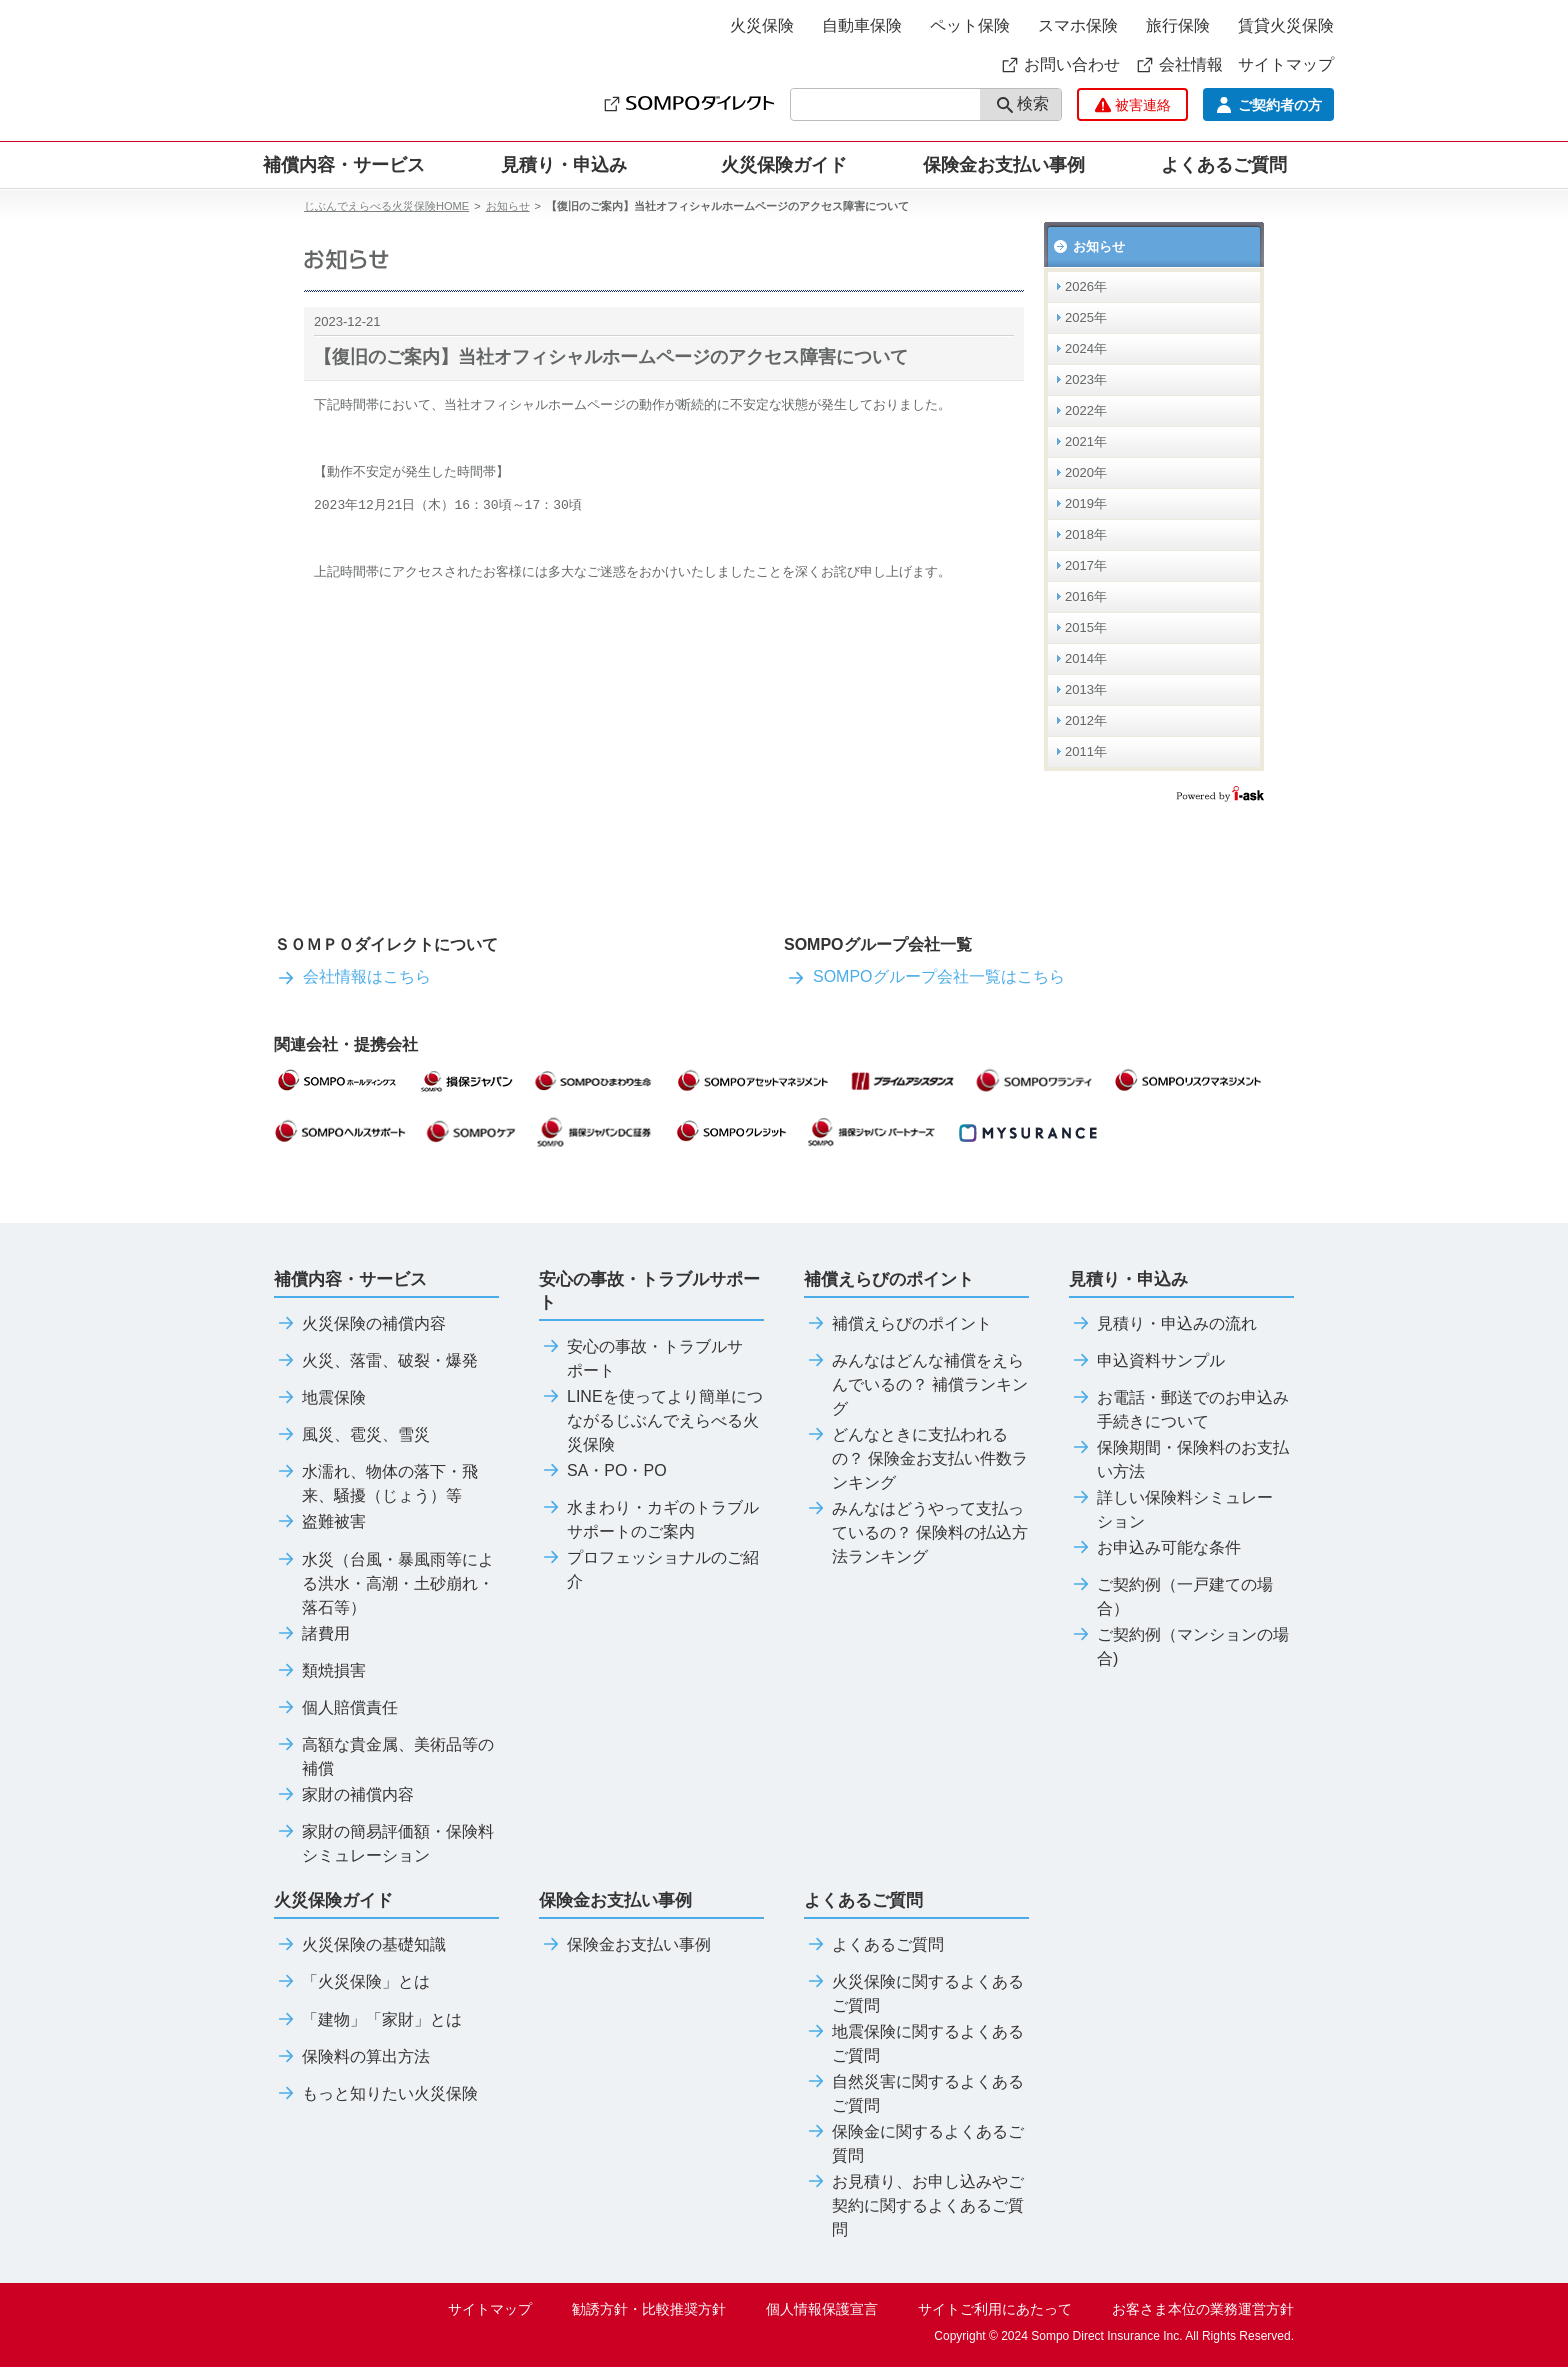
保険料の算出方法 (352, 2057)
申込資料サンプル (1147, 1361)
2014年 (1086, 658)
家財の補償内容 (344, 1795)
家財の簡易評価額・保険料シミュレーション (384, 1844)
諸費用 (312, 1634)
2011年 (1086, 751)
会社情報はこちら (352, 976)
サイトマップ (1286, 64)
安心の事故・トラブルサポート (641, 1359)
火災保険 (762, 25)
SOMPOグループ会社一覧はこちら (924, 976)
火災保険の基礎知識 (360, 1945)
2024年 (1086, 348)
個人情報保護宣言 (822, 2309)
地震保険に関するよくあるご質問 (914, 2044)
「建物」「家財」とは (368, 2020)
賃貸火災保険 (1286, 25)
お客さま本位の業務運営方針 (1203, 2309)
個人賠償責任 (336, 1708)
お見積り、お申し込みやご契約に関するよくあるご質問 (914, 2206)
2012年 (1086, 720)
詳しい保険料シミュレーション (1171, 1510)
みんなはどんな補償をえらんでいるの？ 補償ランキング (916, 1385)
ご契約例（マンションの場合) (1179, 1647)
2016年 (1086, 596)
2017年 (1086, 565)
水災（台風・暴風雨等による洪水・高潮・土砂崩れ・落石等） (384, 1584)
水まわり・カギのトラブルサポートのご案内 (649, 1520)
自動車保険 (862, 25)
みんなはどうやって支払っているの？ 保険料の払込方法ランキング (916, 1533)
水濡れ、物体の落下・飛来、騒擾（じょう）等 (376, 1484)
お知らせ (508, 206)
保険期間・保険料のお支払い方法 (1179, 1460)
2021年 (1086, 441)
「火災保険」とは (352, 1982)
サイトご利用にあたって (995, 2309)
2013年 (1086, 689)
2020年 (1086, 472)
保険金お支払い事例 (1004, 165)
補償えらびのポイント (898, 1324)
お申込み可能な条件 (1155, 1548)
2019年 (1086, 503)
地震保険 (320, 1398)
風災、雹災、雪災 (352, 1435)
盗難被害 (320, 1522)
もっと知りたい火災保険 (376, 2094)
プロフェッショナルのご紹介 (649, 1570)
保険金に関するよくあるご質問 (914, 2144)
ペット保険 (970, 25)
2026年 (1086, 286)
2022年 (1086, 410)
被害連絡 (1133, 105)
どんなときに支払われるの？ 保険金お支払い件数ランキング (916, 1459)
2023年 (1086, 379)
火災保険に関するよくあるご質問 (914, 1994)
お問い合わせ (1060, 64)
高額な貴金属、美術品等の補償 (384, 1757)
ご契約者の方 (1268, 105)
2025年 (1086, 317)
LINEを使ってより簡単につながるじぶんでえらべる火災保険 (651, 1421)
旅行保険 (1178, 25)
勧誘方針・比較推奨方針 (649, 2309)
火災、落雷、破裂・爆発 (376, 1361)
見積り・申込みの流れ (1163, 1324)
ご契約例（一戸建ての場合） (1171, 1597)
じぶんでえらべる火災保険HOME (386, 206)
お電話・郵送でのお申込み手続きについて (1179, 1410)
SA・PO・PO (603, 1471)
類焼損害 (320, 1671)
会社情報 (1179, 64)
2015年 (1086, 627)
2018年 (1086, 534)
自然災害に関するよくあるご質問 (914, 2094)
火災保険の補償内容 (360, 1324)
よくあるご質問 (874, 1945)
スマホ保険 (1078, 25)
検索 (1023, 105)
